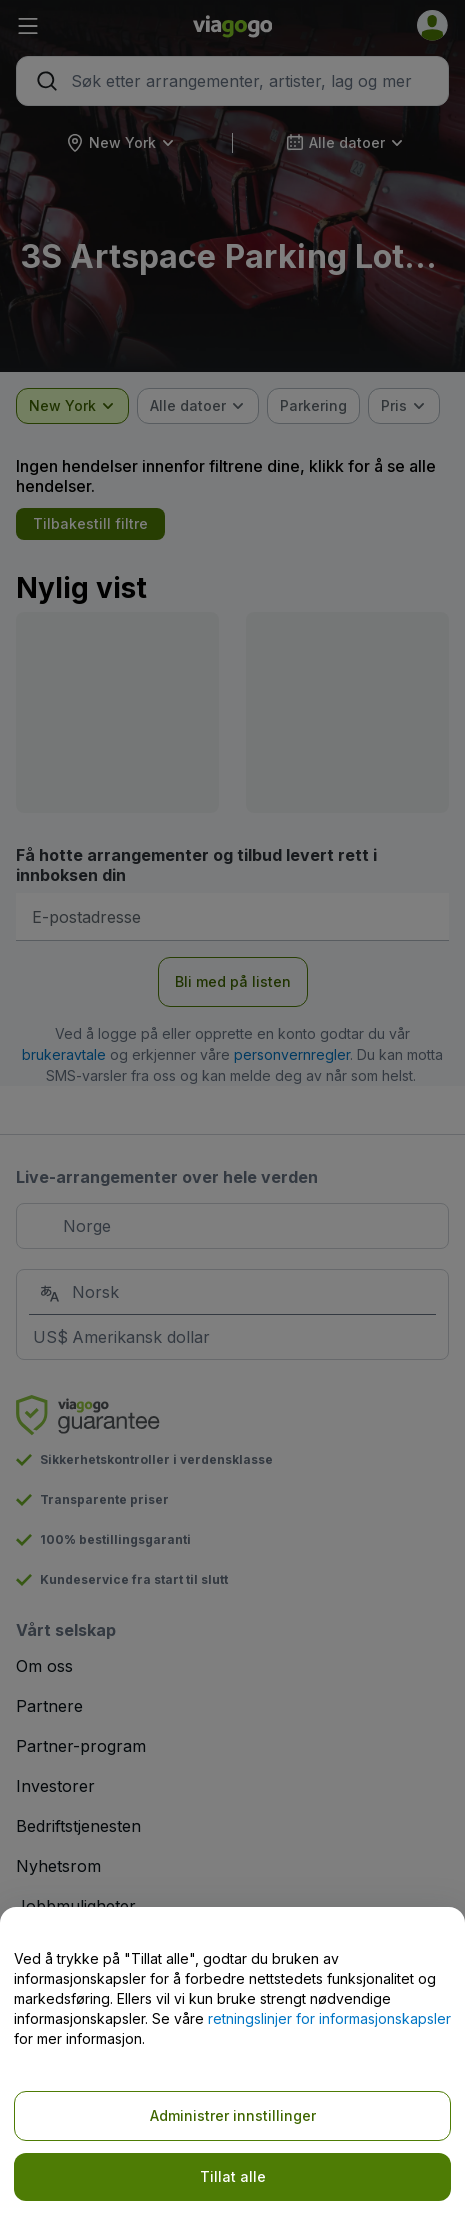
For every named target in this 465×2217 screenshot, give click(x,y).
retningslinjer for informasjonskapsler (329, 2018)
